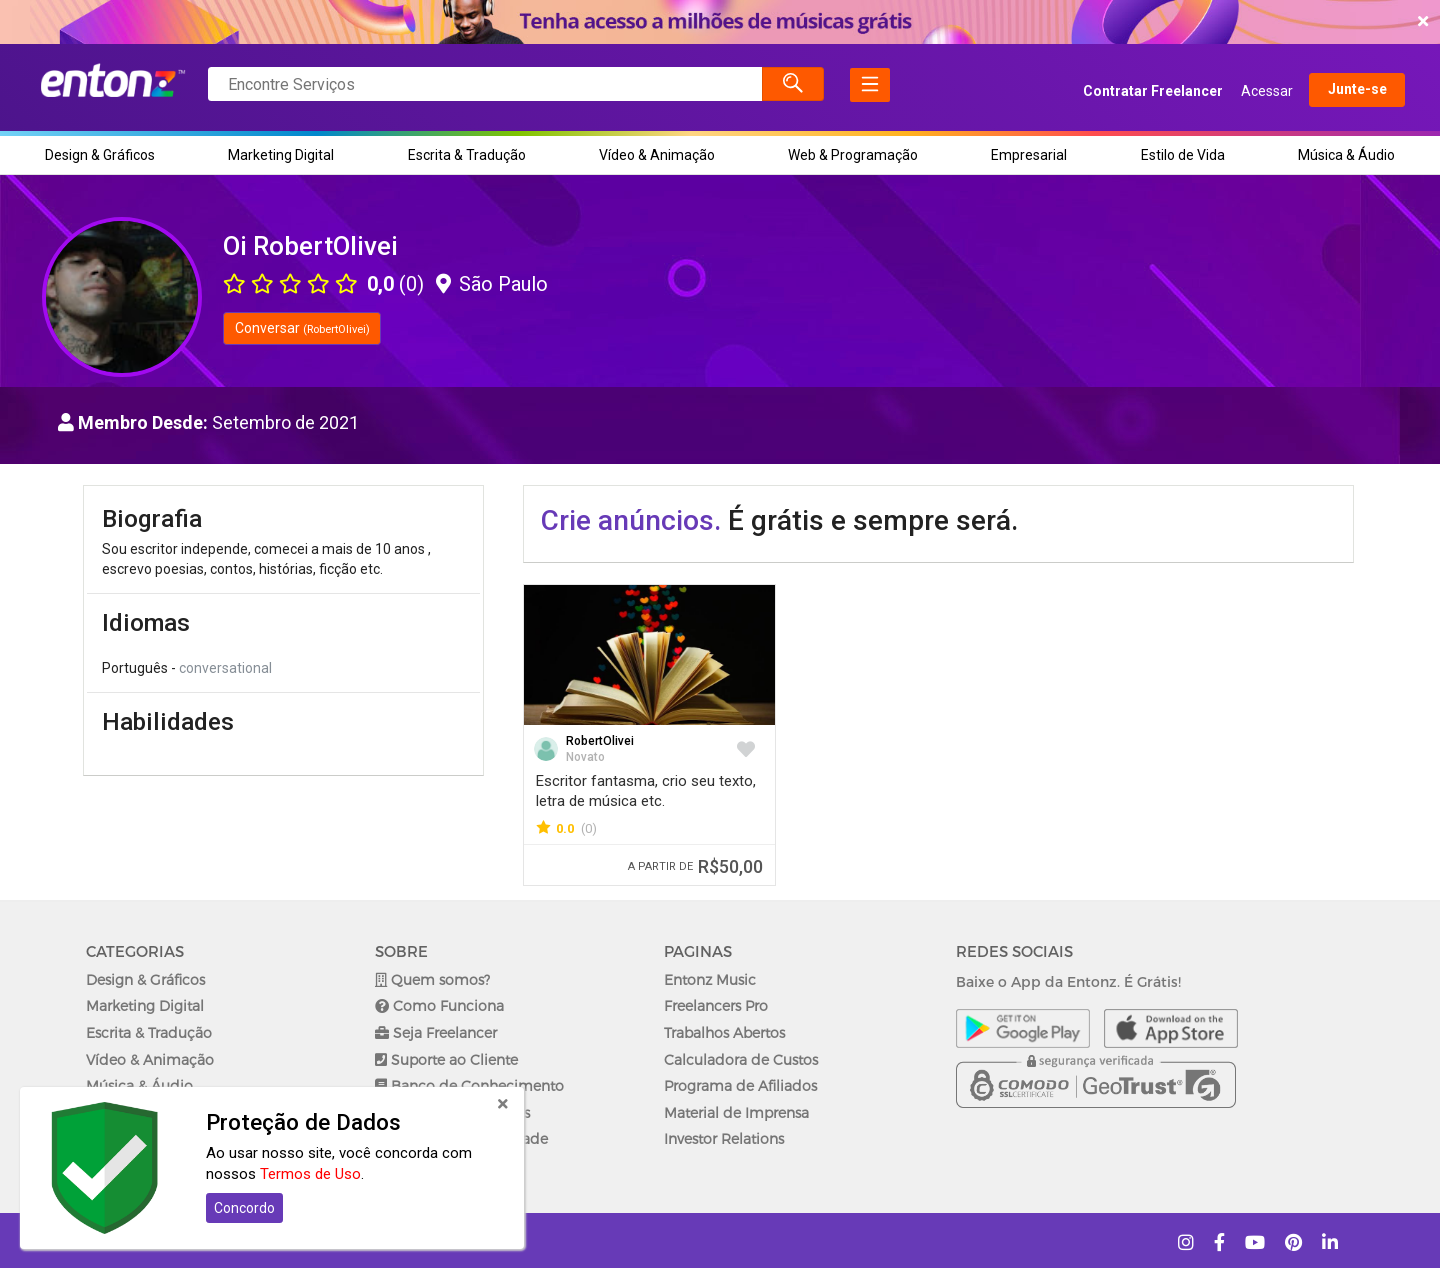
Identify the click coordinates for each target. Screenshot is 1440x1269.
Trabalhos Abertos (724, 1032)
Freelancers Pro (716, 1005)
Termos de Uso (310, 1174)
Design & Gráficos (100, 155)
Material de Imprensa (736, 1112)
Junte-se (1338, 91)
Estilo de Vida (1183, 155)
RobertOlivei (600, 741)
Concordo (244, 1208)
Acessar (1248, 91)
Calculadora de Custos (741, 1059)
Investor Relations (724, 1138)
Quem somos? (432, 979)
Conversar (302, 328)
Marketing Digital (281, 155)
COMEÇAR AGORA (715, 22)
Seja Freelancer (436, 1032)
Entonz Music (710, 979)
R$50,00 (695, 866)
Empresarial (1029, 155)
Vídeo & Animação (657, 155)
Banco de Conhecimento (469, 1085)
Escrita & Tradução (467, 155)
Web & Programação (853, 155)
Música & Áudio (1346, 155)
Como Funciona (439, 1005)
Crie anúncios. (631, 520)
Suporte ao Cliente (446, 1059)
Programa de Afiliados (740, 1085)
